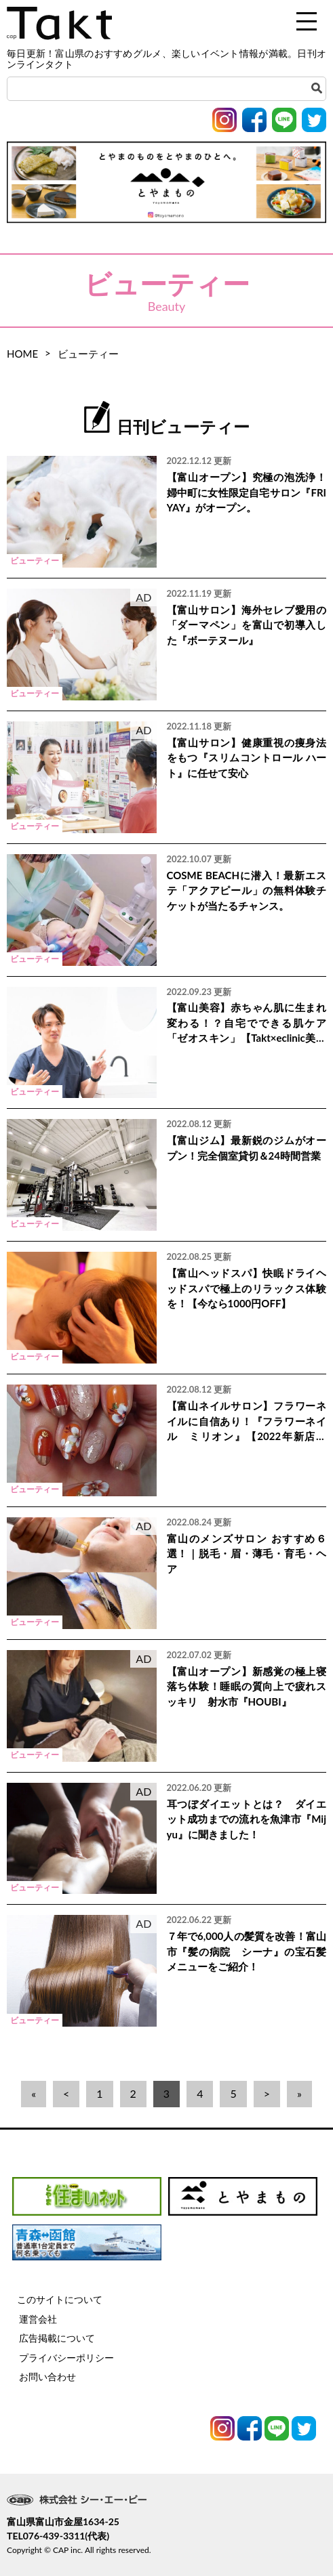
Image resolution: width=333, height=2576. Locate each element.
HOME (22, 353)
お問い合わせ (47, 2376)
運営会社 (38, 2319)
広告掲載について (57, 2338)
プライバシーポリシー (66, 2357)
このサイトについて (59, 2299)
